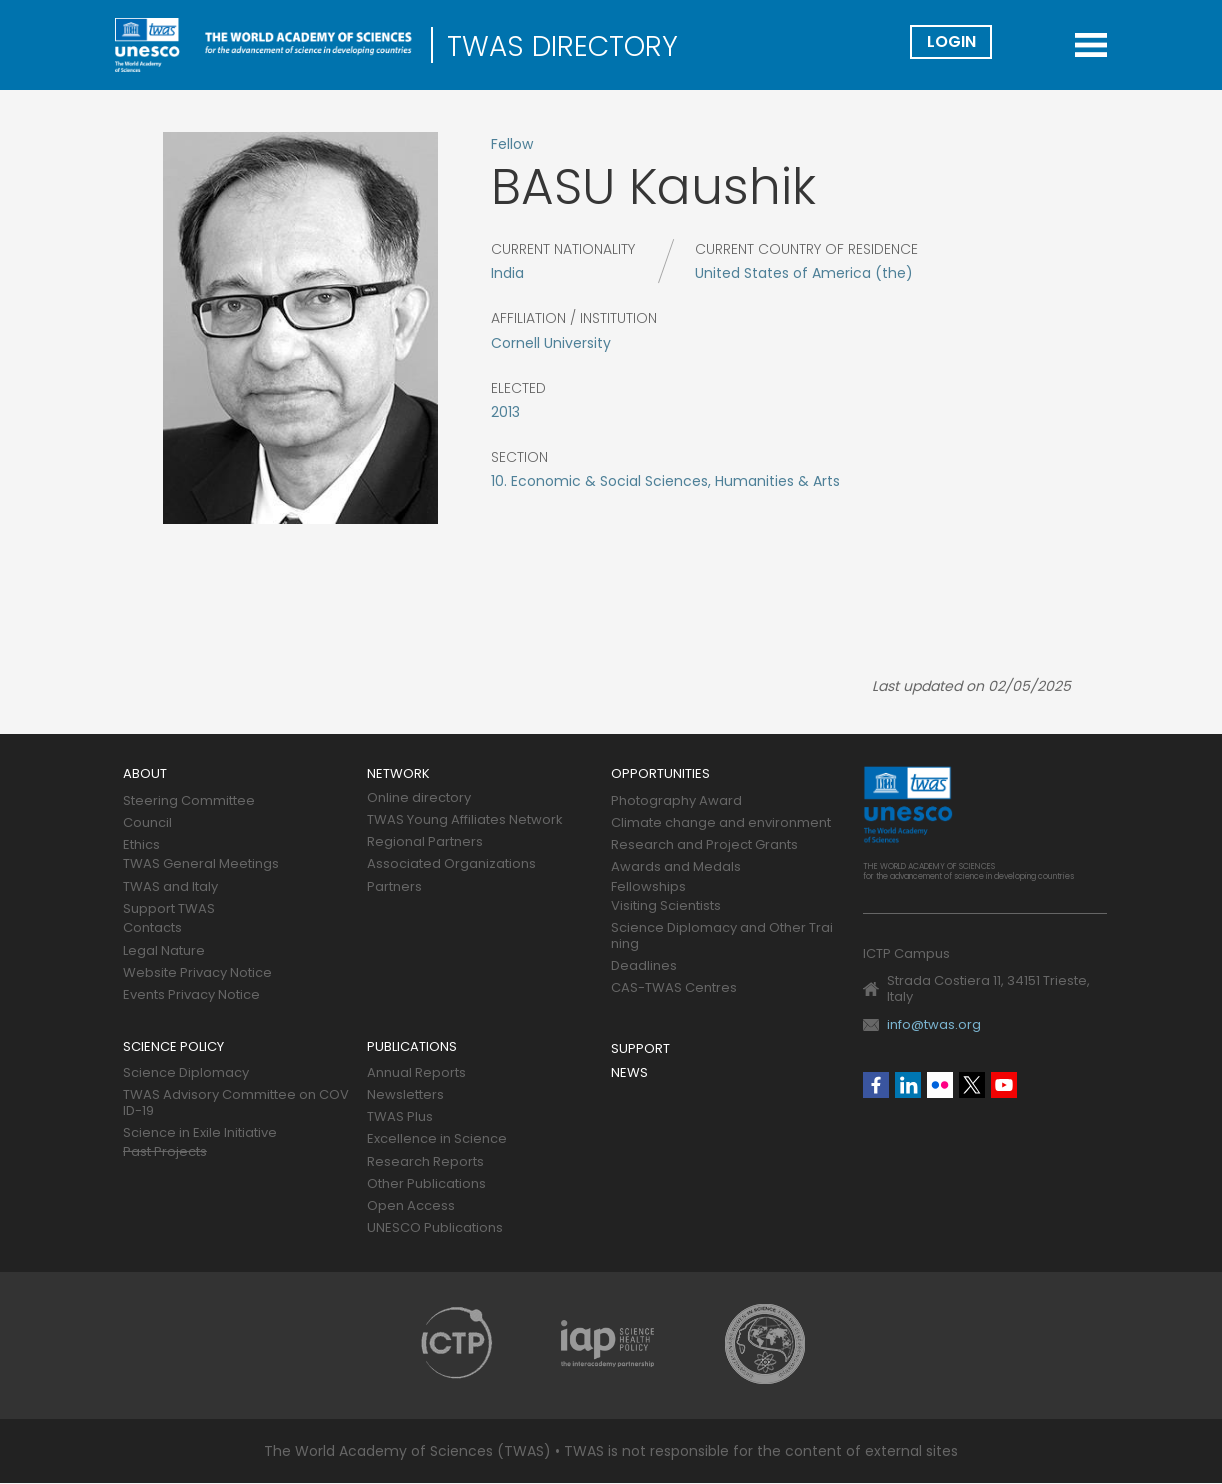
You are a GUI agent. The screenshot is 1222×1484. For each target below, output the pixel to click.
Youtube (1004, 1085)
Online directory (419, 798)
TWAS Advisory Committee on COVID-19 (236, 1103)
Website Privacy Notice (197, 973)
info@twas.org (934, 1024)
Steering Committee (189, 801)
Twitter (972, 1085)
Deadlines (644, 966)
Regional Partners (425, 842)
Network (398, 774)
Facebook (876, 1085)
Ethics (141, 845)
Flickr (940, 1085)
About (145, 774)
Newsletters (405, 1095)
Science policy (173, 1047)
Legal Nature (164, 951)
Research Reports (425, 1162)
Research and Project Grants (704, 845)
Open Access (411, 1206)
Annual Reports (416, 1073)
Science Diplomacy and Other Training (722, 936)
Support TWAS (169, 909)
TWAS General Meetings (201, 864)
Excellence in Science (437, 1139)
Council (147, 823)
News (629, 1073)
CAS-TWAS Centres (674, 988)
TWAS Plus (400, 1117)
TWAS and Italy (170, 887)
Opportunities (660, 774)
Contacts (152, 928)
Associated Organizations (451, 864)
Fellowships (648, 887)
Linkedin (908, 1085)
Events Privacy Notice (191, 995)
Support (640, 1049)
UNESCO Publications (435, 1228)
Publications (412, 1047)
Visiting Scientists (666, 906)
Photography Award (676, 801)
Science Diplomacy (186, 1073)
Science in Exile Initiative (200, 1133)
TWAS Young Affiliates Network (465, 820)
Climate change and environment (721, 823)
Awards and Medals (676, 867)
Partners (394, 887)
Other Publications (426, 1184)
